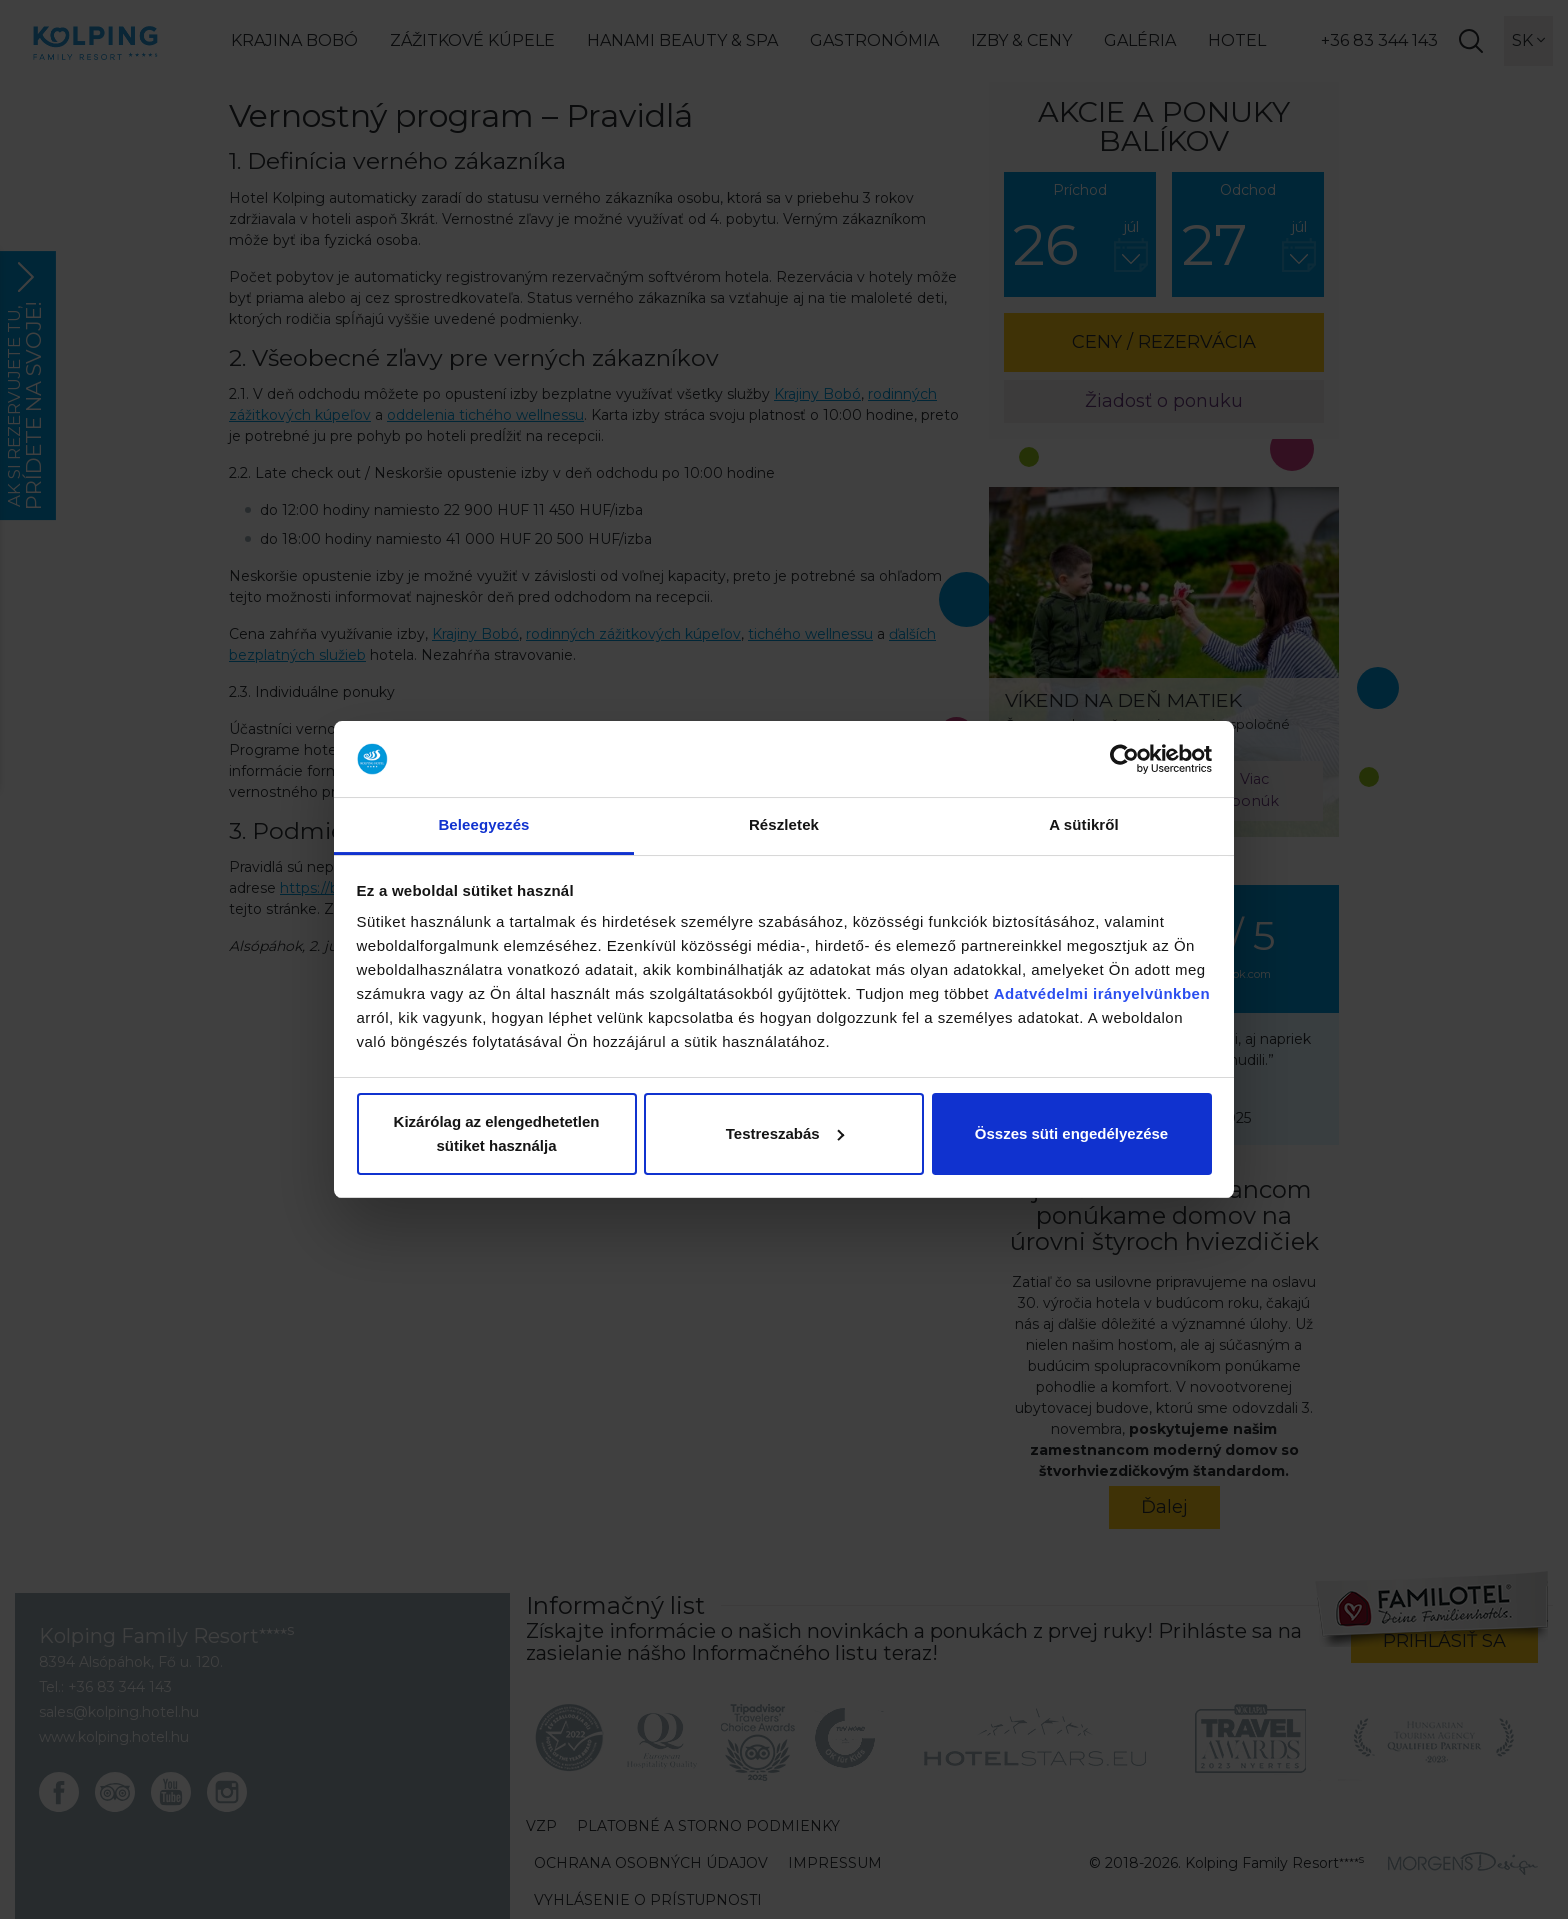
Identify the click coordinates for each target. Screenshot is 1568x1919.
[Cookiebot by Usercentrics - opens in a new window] (1124, 759)
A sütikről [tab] (1084, 824)
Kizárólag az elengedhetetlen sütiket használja (497, 1133)
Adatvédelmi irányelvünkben (1102, 993)
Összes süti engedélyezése (1071, 1133)
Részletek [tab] (784, 824)
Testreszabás (785, 1133)
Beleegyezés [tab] (483, 824)
